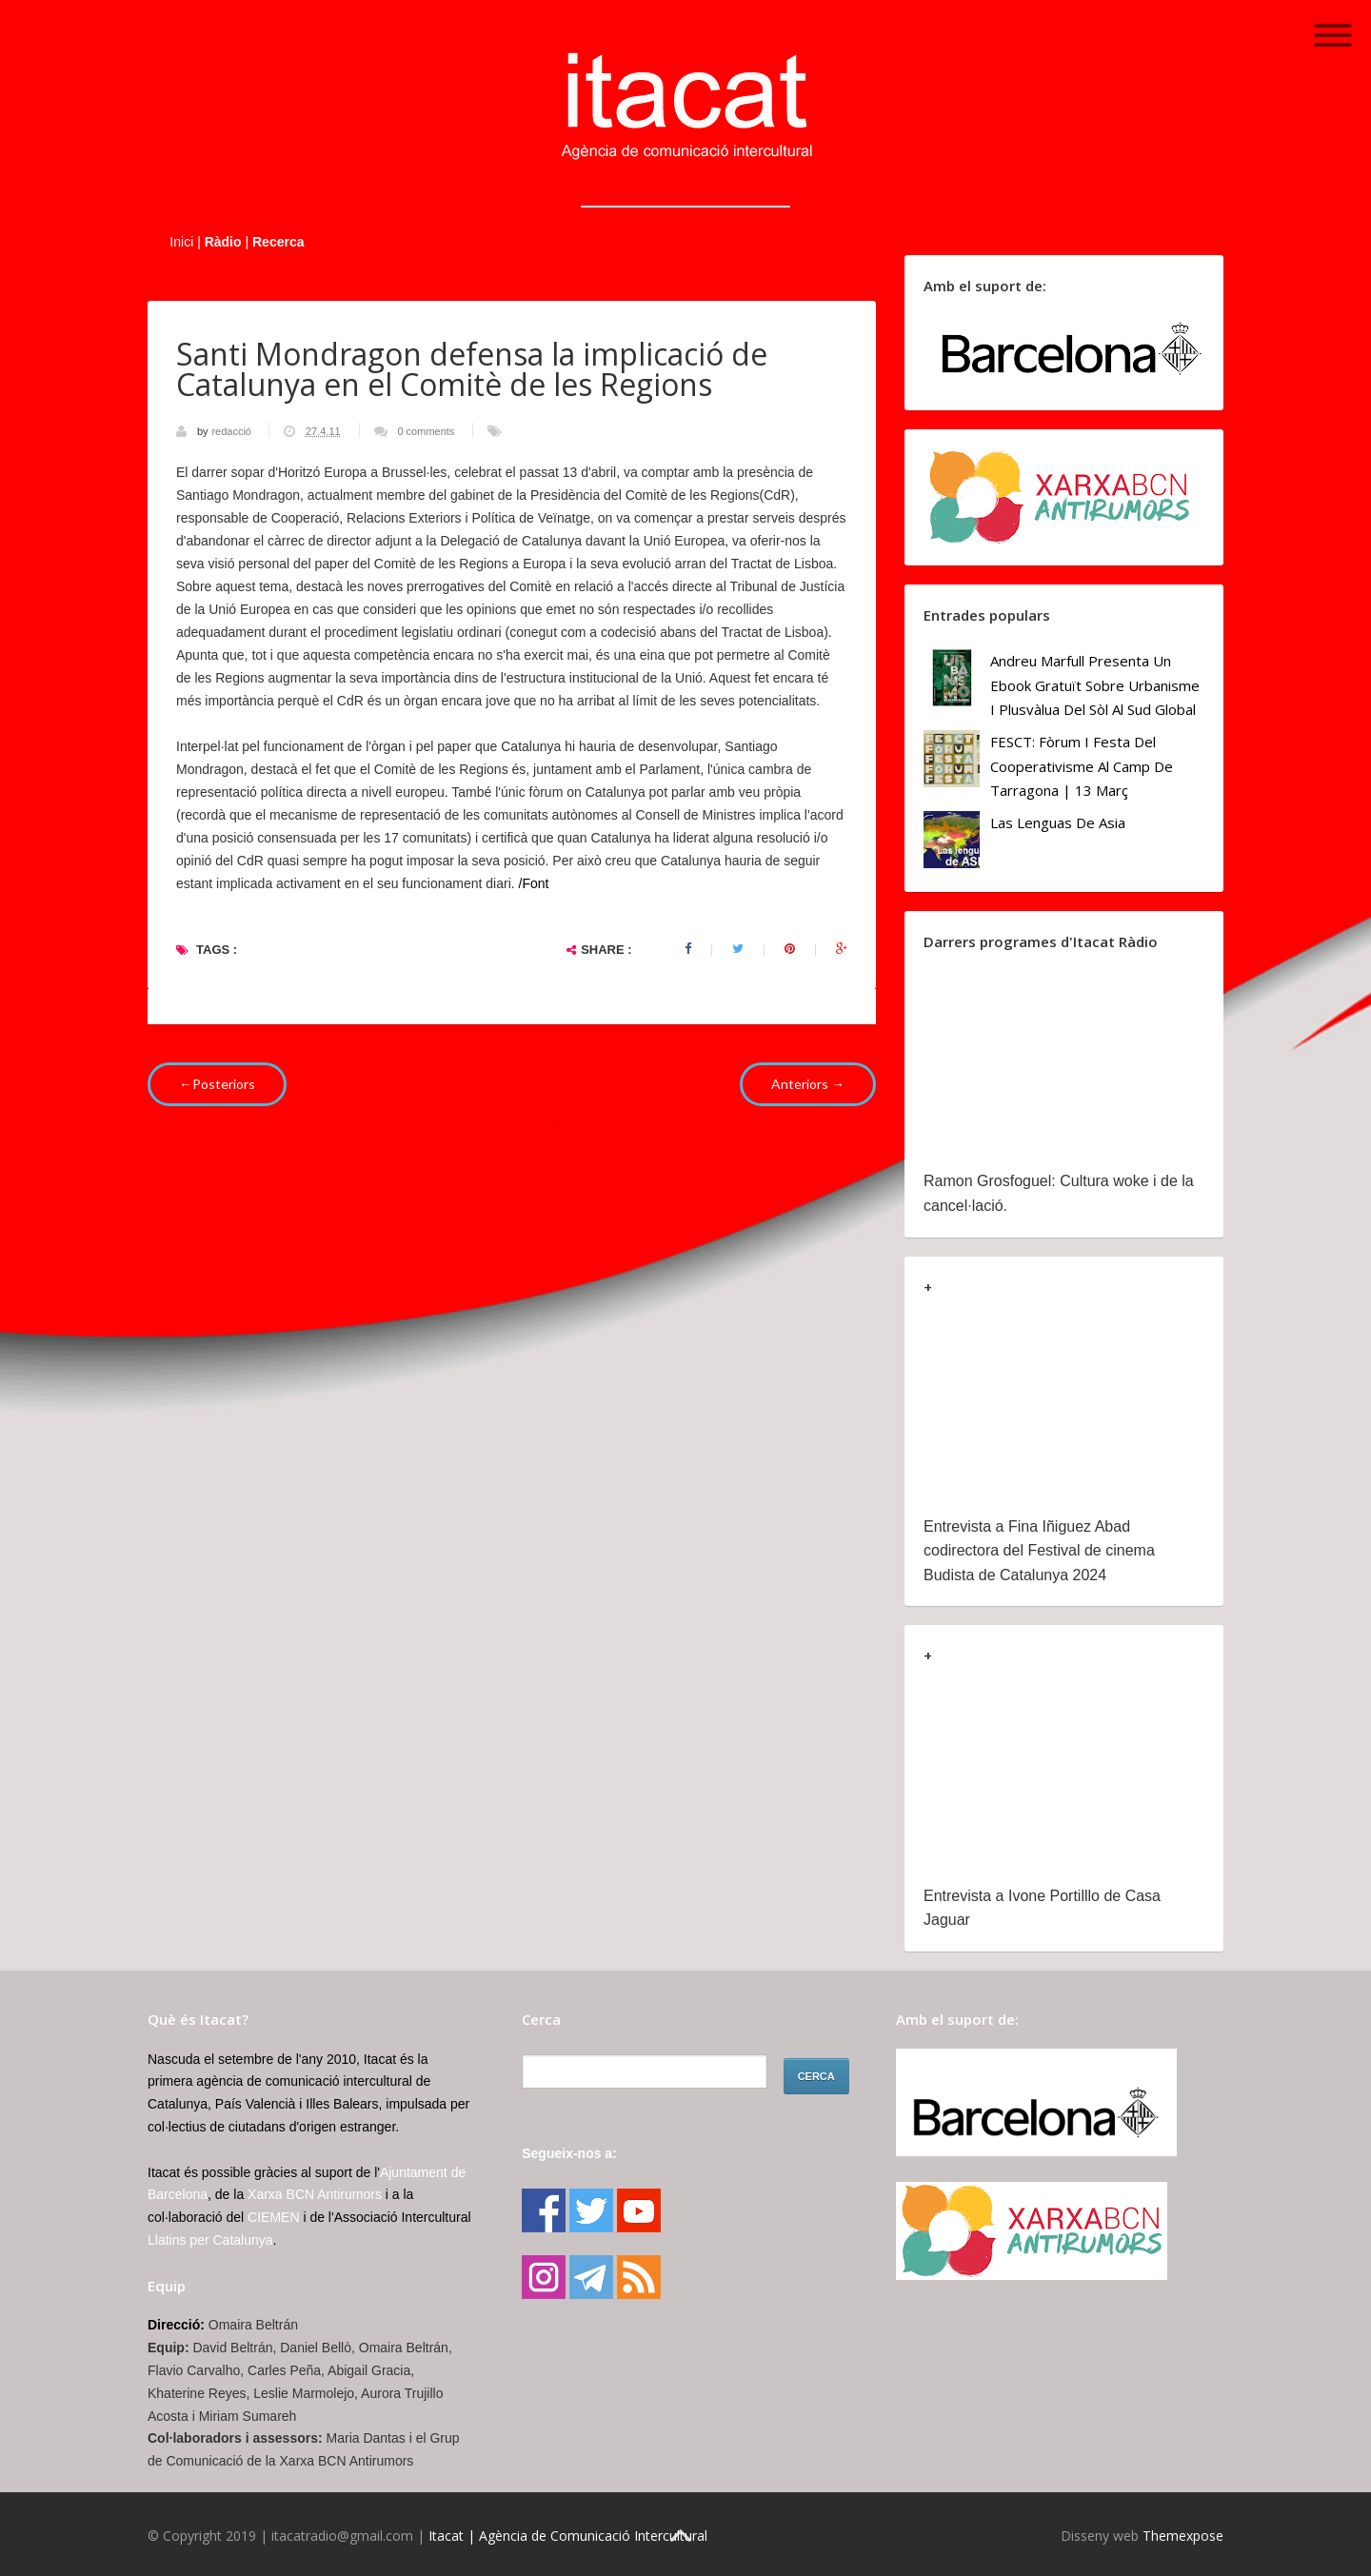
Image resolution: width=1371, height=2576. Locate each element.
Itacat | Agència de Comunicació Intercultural (567, 2535)
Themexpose (1182, 2535)
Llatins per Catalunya (210, 2240)
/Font (534, 883)
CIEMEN (273, 2217)
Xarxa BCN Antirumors (315, 2194)
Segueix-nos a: (569, 2153)
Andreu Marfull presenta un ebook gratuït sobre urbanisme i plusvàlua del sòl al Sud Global (1095, 685)
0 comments (425, 431)
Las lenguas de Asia (1057, 822)
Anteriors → (807, 1084)
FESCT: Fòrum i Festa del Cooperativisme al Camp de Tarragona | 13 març (1081, 766)
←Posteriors (217, 1084)
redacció (232, 431)
